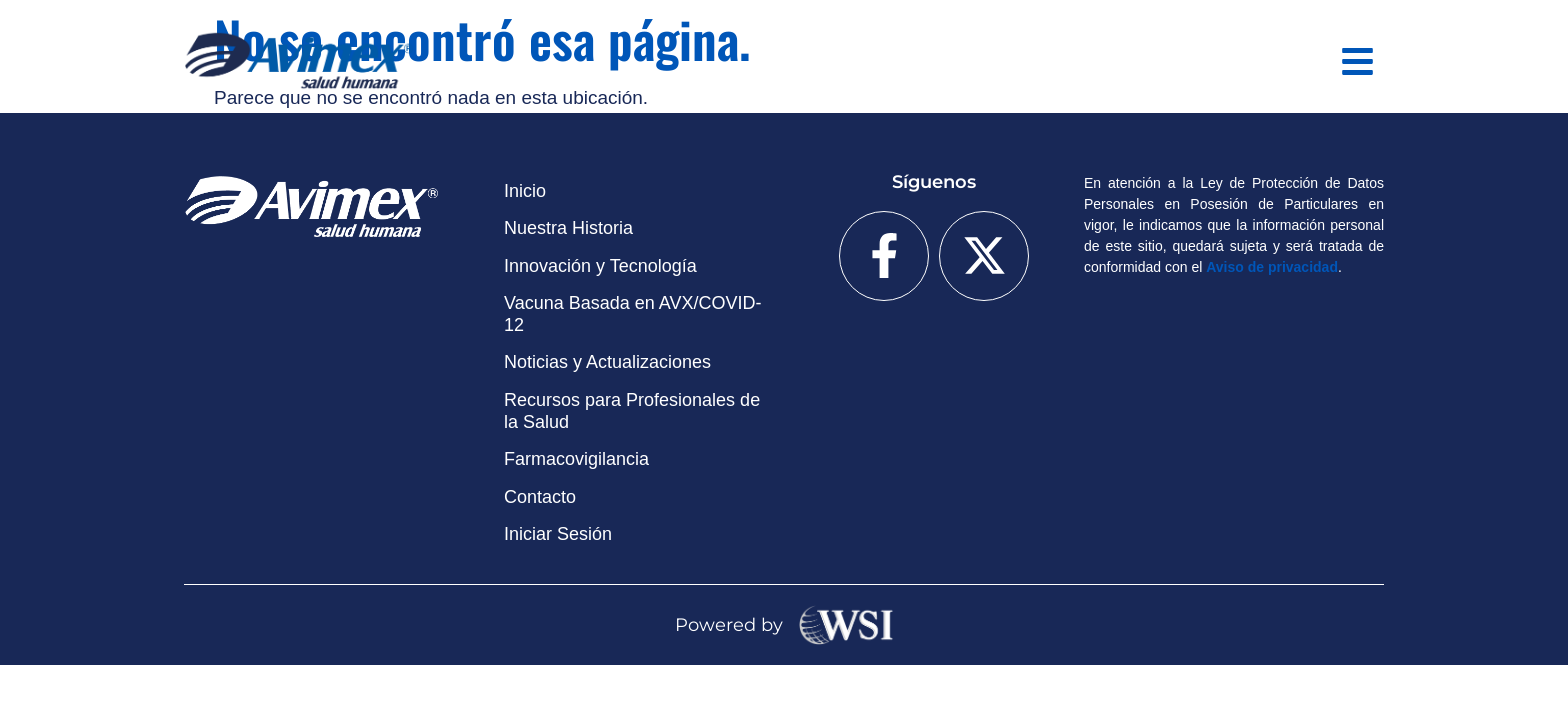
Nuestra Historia (568, 228)
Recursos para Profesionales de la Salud (632, 411)
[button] (1358, 61)
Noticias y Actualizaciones (607, 362)
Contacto (540, 497)
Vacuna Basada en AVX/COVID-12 (632, 314)
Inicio (525, 191)
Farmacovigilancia (576, 459)
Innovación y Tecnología (600, 266)
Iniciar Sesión (558, 534)
